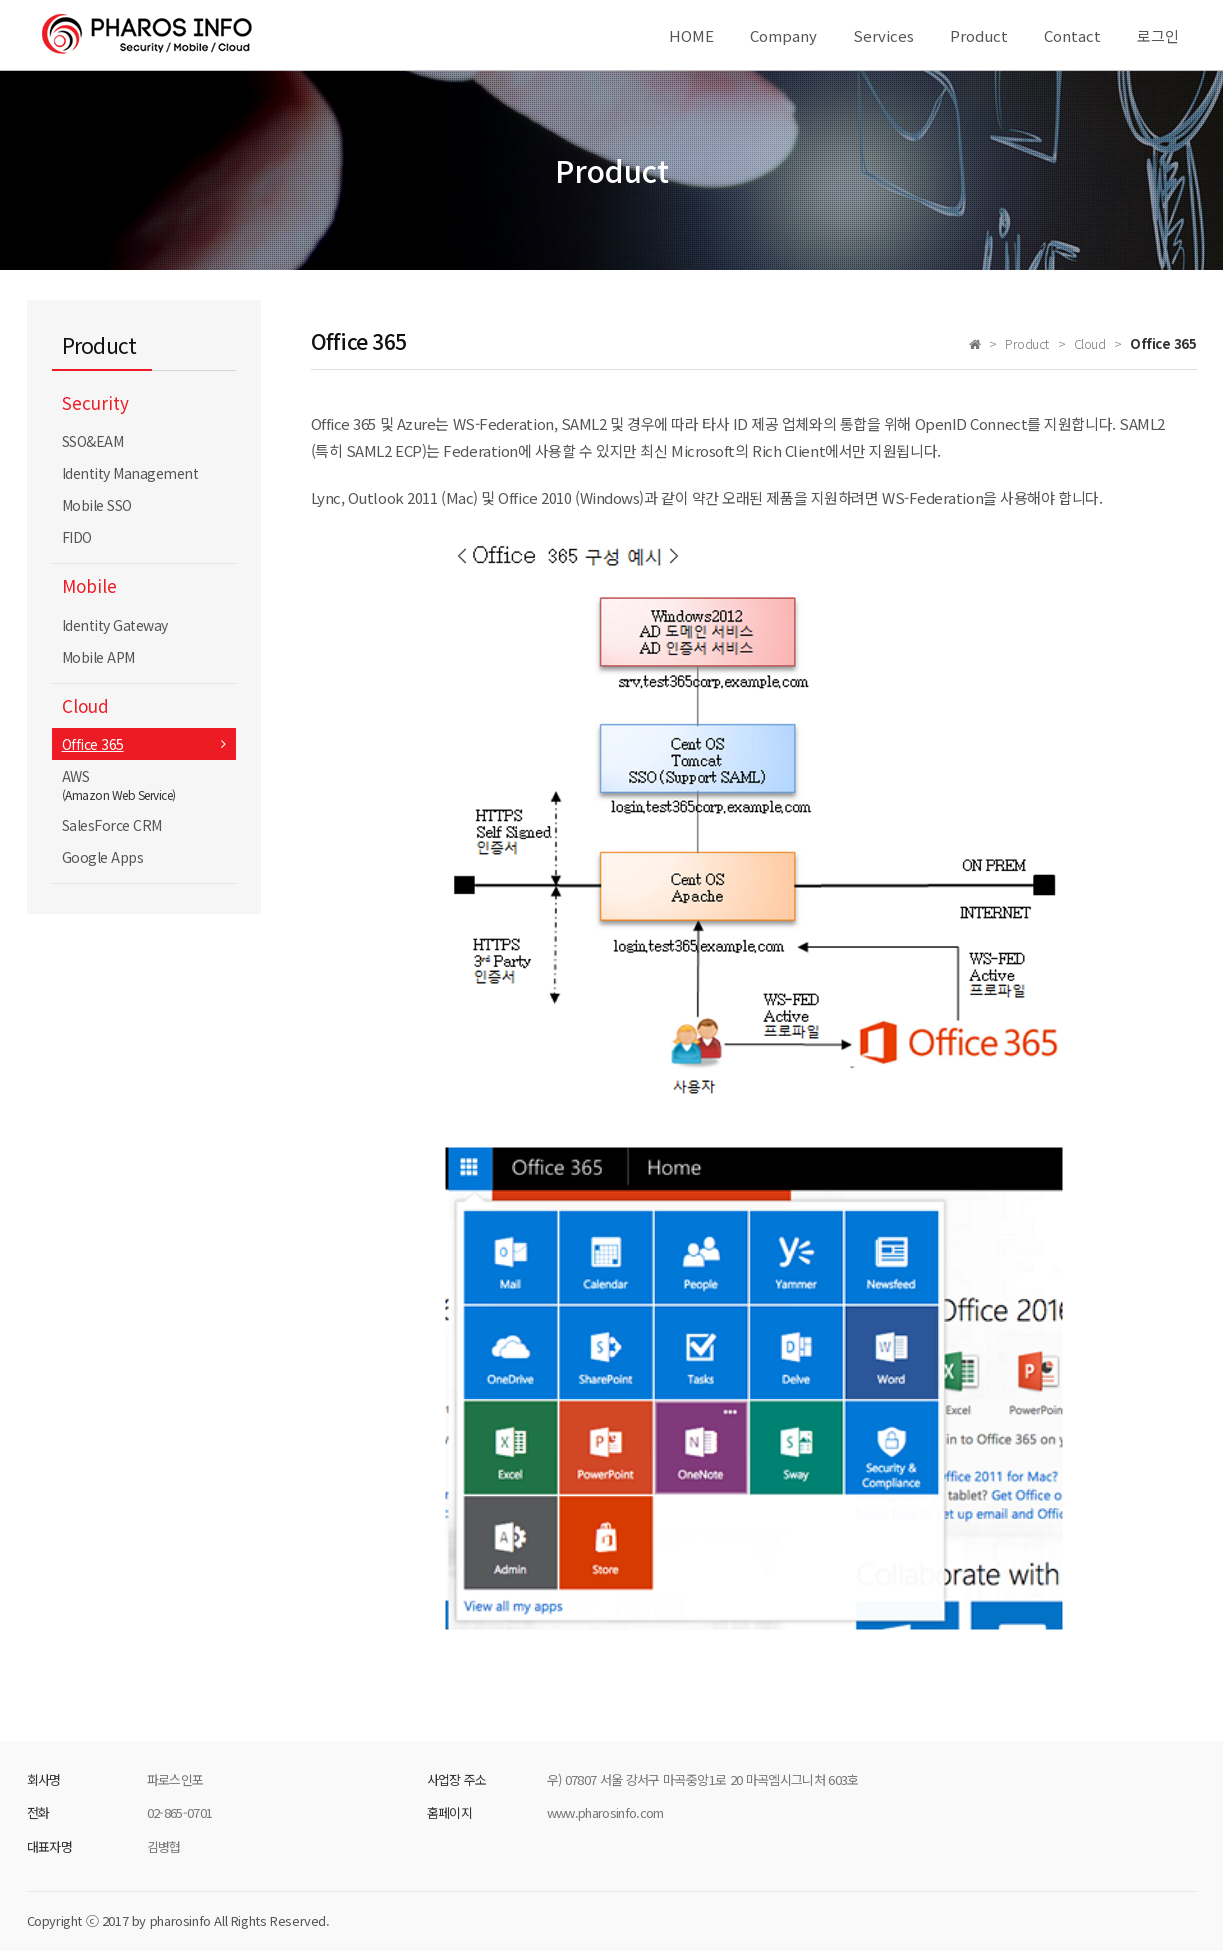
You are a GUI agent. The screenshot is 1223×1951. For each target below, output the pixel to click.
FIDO (77, 537)
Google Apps (103, 857)
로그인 (1158, 35)
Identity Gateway (115, 625)
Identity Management (130, 473)
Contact (1072, 35)
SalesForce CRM (112, 825)
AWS (144, 784)
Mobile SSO (97, 505)
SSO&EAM (93, 441)
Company (783, 35)
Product (979, 35)
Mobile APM (98, 657)
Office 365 (93, 744)
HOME (691, 35)
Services (883, 35)
